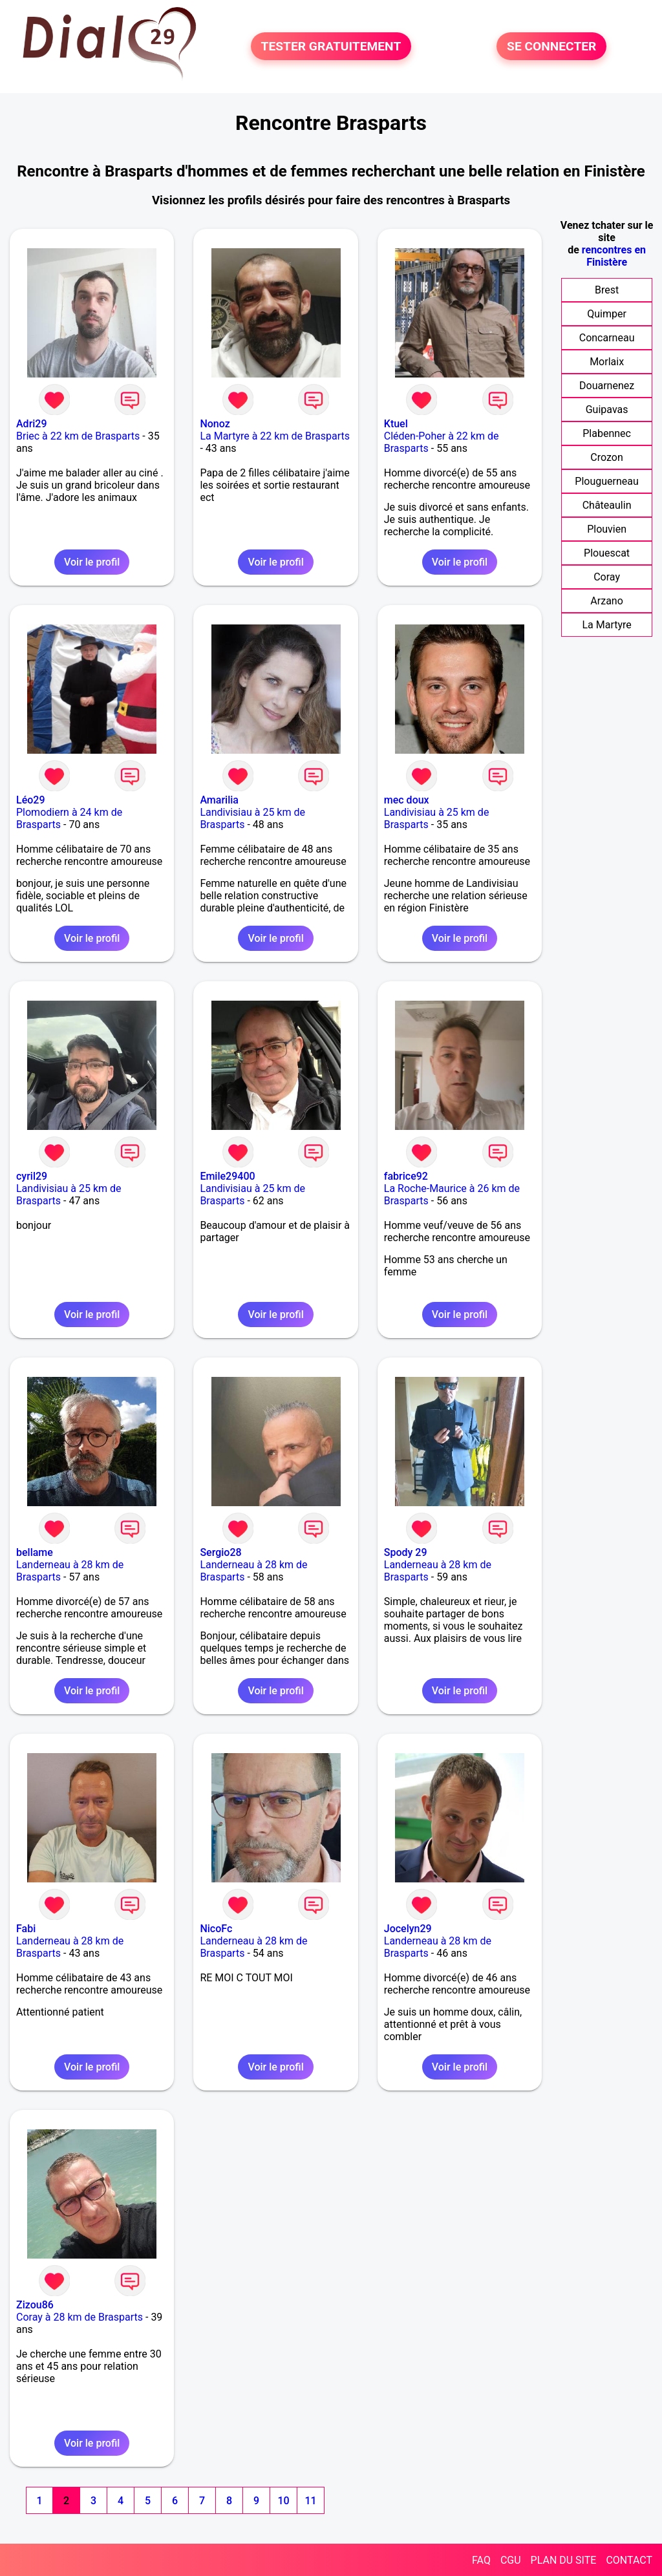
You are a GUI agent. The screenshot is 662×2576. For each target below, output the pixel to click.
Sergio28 (220, 1552)
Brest (607, 290)
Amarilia (219, 800)
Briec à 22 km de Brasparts (78, 436)
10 (283, 2501)
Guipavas (607, 409)
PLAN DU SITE (564, 2560)
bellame (34, 1552)
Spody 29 (405, 1552)
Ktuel (396, 424)
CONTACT (629, 2560)
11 (310, 2501)
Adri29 (31, 424)
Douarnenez (606, 385)
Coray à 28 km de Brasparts (79, 2317)
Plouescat (607, 553)
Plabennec (606, 433)
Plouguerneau (606, 481)
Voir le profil (92, 562)
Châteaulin (607, 505)
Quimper (606, 314)
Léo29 (30, 800)
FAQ (481, 2560)
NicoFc (216, 1928)
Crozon (606, 457)
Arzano (606, 601)
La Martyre (606, 625)
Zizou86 (35, 2305)
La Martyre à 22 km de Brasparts (275, 436)
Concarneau (607, 338)
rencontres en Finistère (614, 256)
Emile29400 (227, 1176)
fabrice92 (406, 1176)
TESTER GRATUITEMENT (331, 46)
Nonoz (215, 424)
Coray (606, 577)
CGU (510, 2560)
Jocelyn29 (408, 1928)
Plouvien (606, 529)
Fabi (26, 1928)
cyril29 (31, 1176)
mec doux (406, 800)
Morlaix (607, 362)
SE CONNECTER (551, 46)
